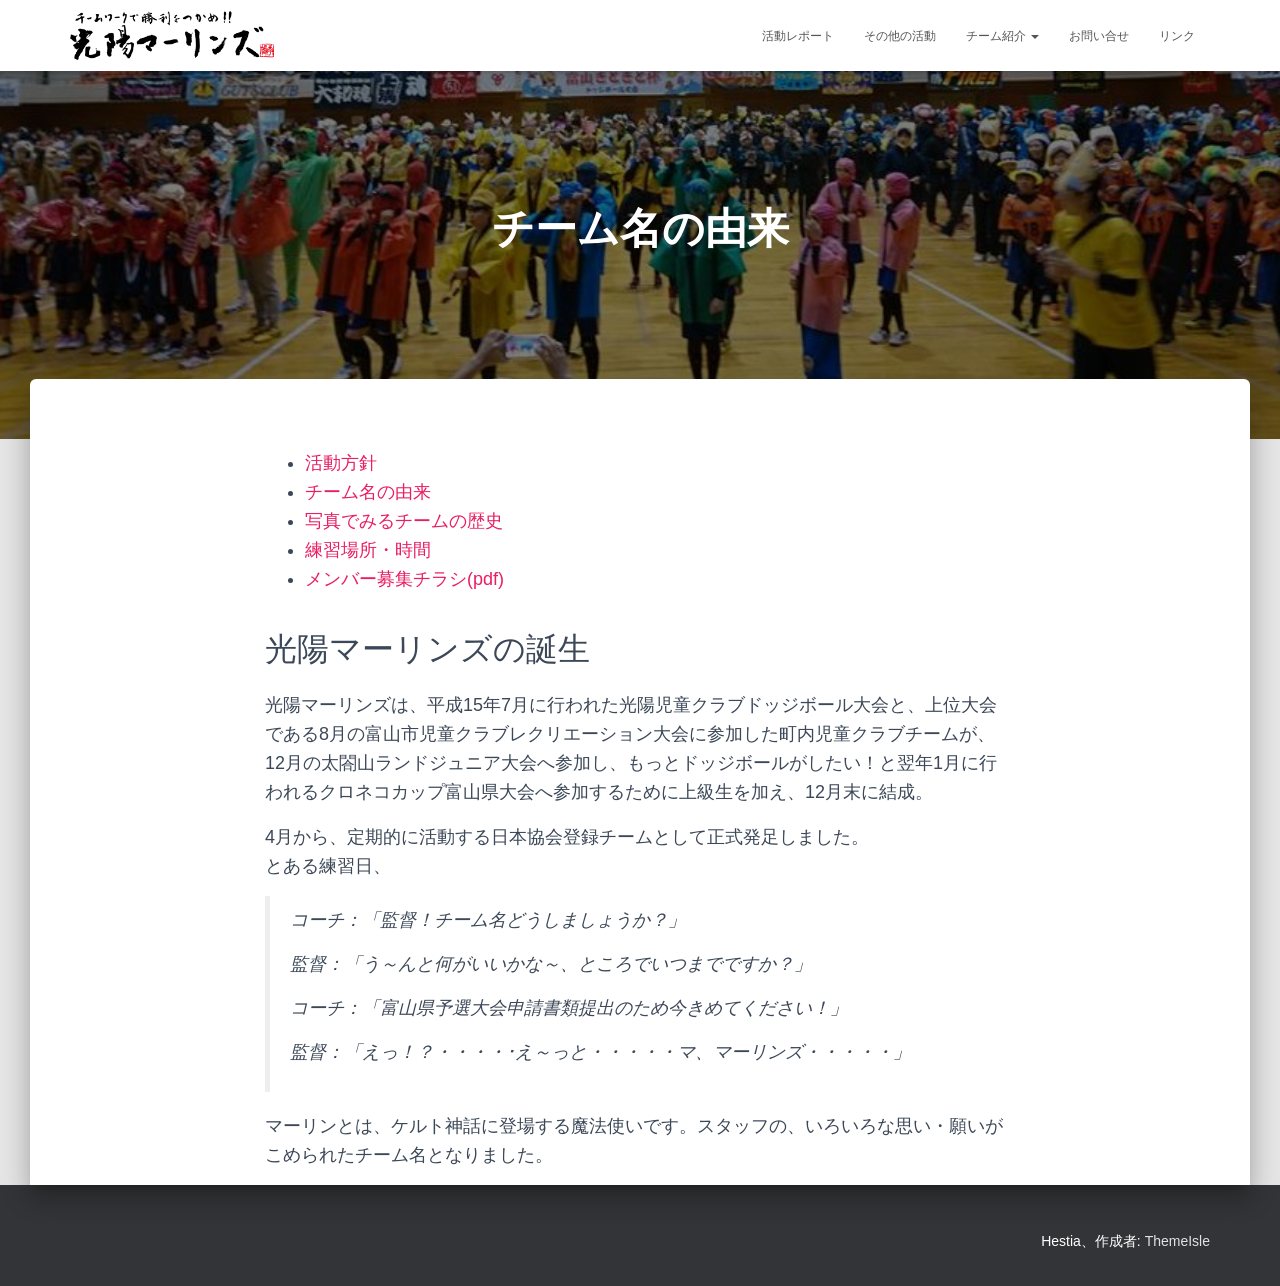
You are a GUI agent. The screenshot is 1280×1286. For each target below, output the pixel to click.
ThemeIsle (1177, 1241)
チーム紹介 (1002, 36)
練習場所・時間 (368, 550)
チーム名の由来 (368, 492)
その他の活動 (900, 36)
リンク (1177, 36)
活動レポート (798, 36)
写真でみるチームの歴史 (404, 521)
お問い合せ (1099, 36)
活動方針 (341, 463)
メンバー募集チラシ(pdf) (404, 579)
